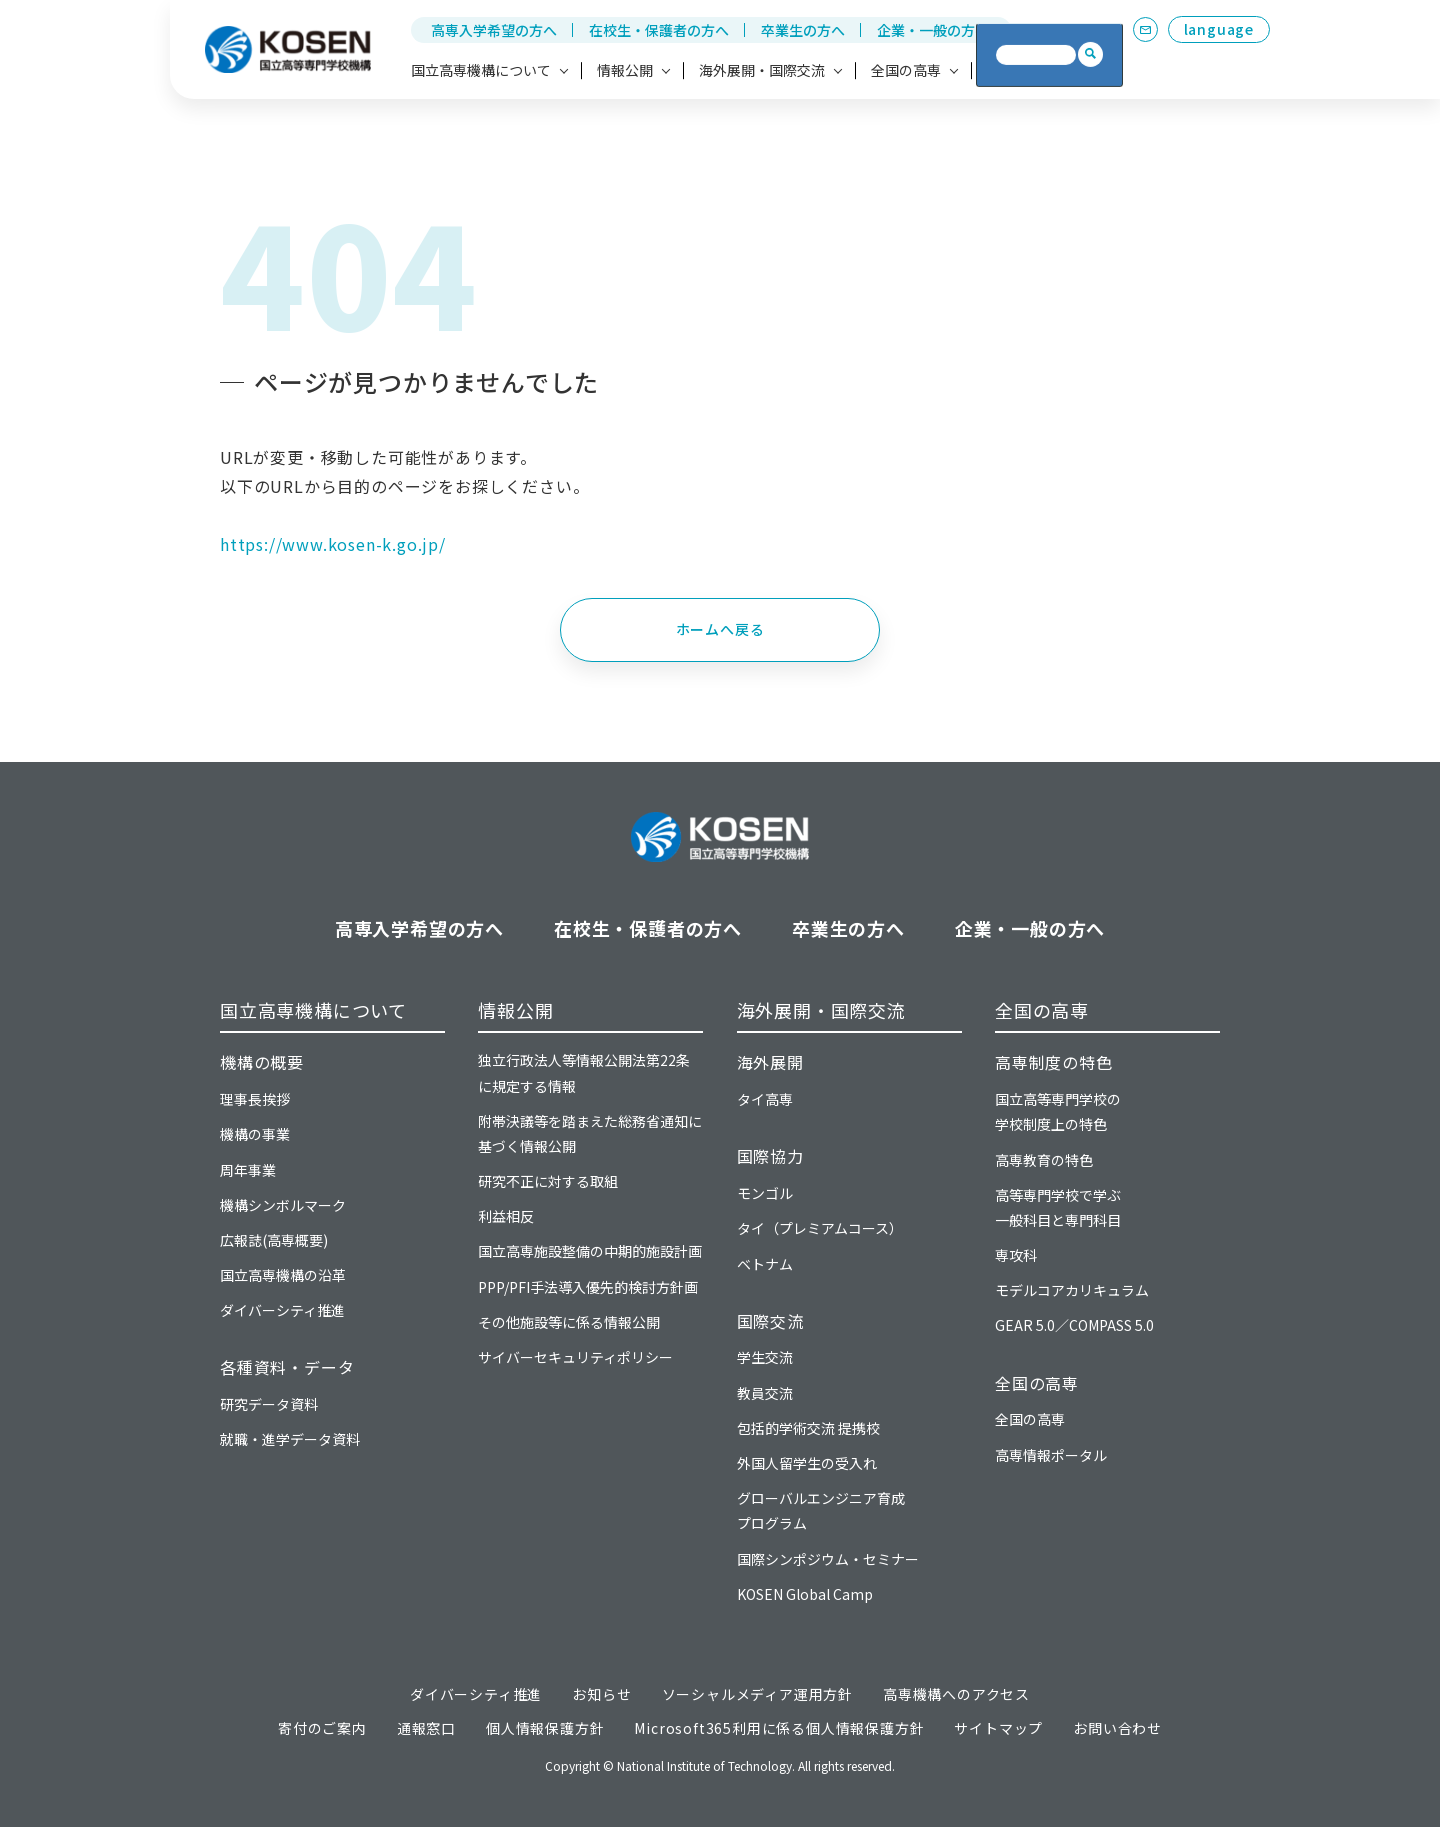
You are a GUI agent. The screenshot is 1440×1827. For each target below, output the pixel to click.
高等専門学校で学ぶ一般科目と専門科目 (1058, 1207)
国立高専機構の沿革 (283, 1275)
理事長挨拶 (255, 1099)
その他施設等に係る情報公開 (569, 1322)
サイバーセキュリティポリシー (575, 1357)
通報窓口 (426, 1728)
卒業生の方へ (803, 30)
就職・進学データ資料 (290, 1439)
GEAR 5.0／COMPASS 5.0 (1074, 1325)
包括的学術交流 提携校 (808, 1428)
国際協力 (770, 1156)
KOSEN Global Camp (805, 1594)
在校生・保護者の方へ (659, 30)
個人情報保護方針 (545, 1728)
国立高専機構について (313, 1010)
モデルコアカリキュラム (1072, 1290)
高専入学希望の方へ (494, 30)
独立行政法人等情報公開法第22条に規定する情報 (584, 1072)
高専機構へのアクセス (956, 1694)
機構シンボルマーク (283, 1205)
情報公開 (515, 1010)
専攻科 (1016, 1255)
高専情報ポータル (1051, 1455)
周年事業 (248, 1170)
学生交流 (765, 1357)
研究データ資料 (269, 1404)
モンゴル (765, 1193)
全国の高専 (1042, 1010)
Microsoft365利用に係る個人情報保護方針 (779, 1728)
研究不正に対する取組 (548, 1181)
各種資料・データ (287, 1367)
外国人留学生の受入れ (807, 1463)
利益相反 (506, 1216)
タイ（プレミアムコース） (820, 1228)
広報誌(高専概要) (274, 1240)
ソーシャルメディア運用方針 (757, 1694)
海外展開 (770, 1062)
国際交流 (770, 1321)
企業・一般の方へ (933, 30)
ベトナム (765, 1264)
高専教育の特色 (1044, 1160)
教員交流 (765, 1393)
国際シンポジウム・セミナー (828, 1559)
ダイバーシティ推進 (282, 1310)
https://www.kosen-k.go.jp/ (333, 544)
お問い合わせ (1117, 1728)
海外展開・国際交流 (821, 1010)
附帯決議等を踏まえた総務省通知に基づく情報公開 (590, 1133)
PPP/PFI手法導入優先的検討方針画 (588, 1287)
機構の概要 (262, 1062)
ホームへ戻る (720, 629)
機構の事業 (255, 1134)
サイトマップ (998, 1728)
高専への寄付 (1029, 70)
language (1219, 29)
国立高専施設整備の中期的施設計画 (590, 1251)
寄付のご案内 (322, 1728)
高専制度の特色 (1054, 1062)
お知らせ (601, 1694)
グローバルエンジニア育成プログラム (821, 1510)
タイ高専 (765, 1099)
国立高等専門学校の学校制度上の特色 (1058, 1111)
